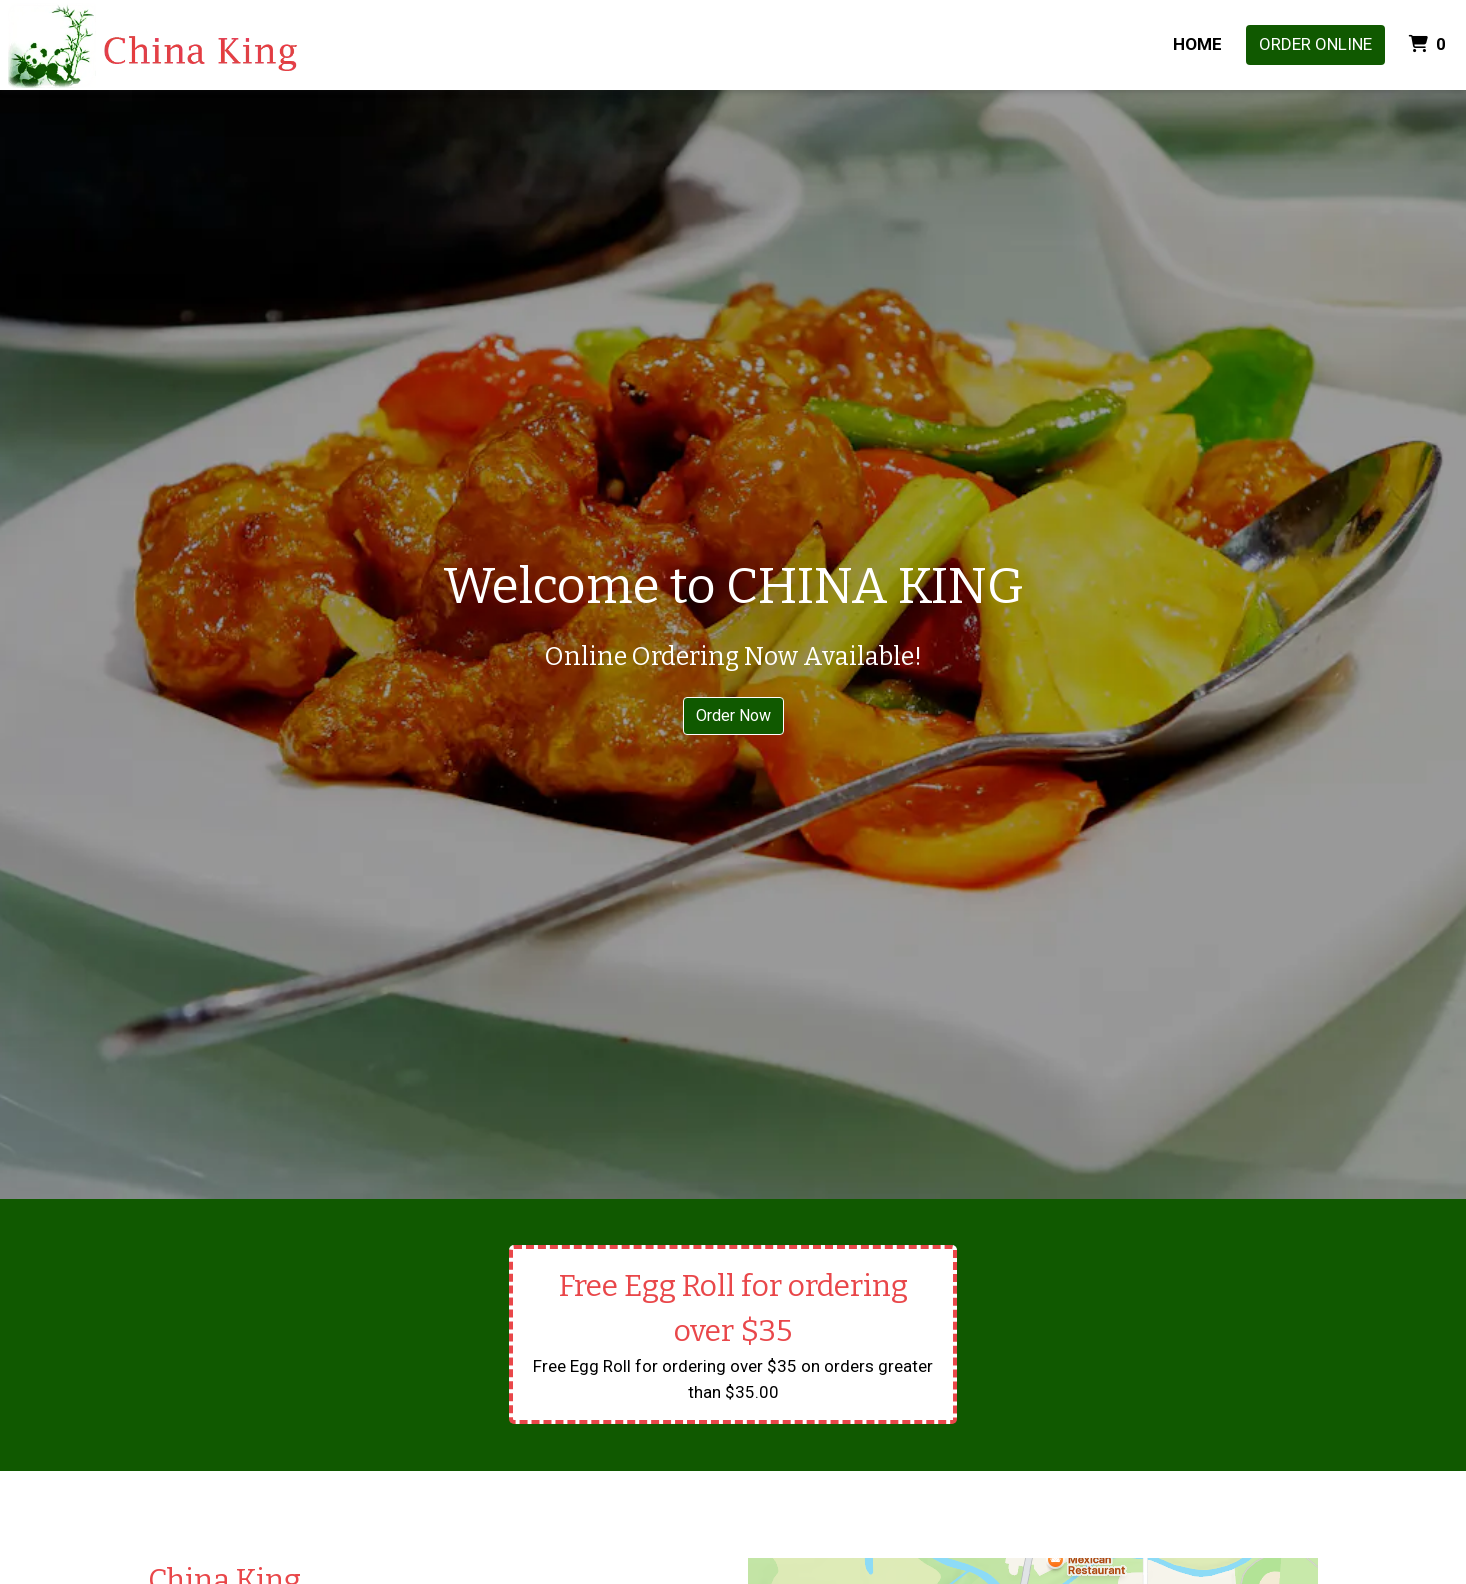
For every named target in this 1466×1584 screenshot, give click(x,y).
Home (1197, 44)
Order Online (1315, 44)
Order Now (733, 715)
